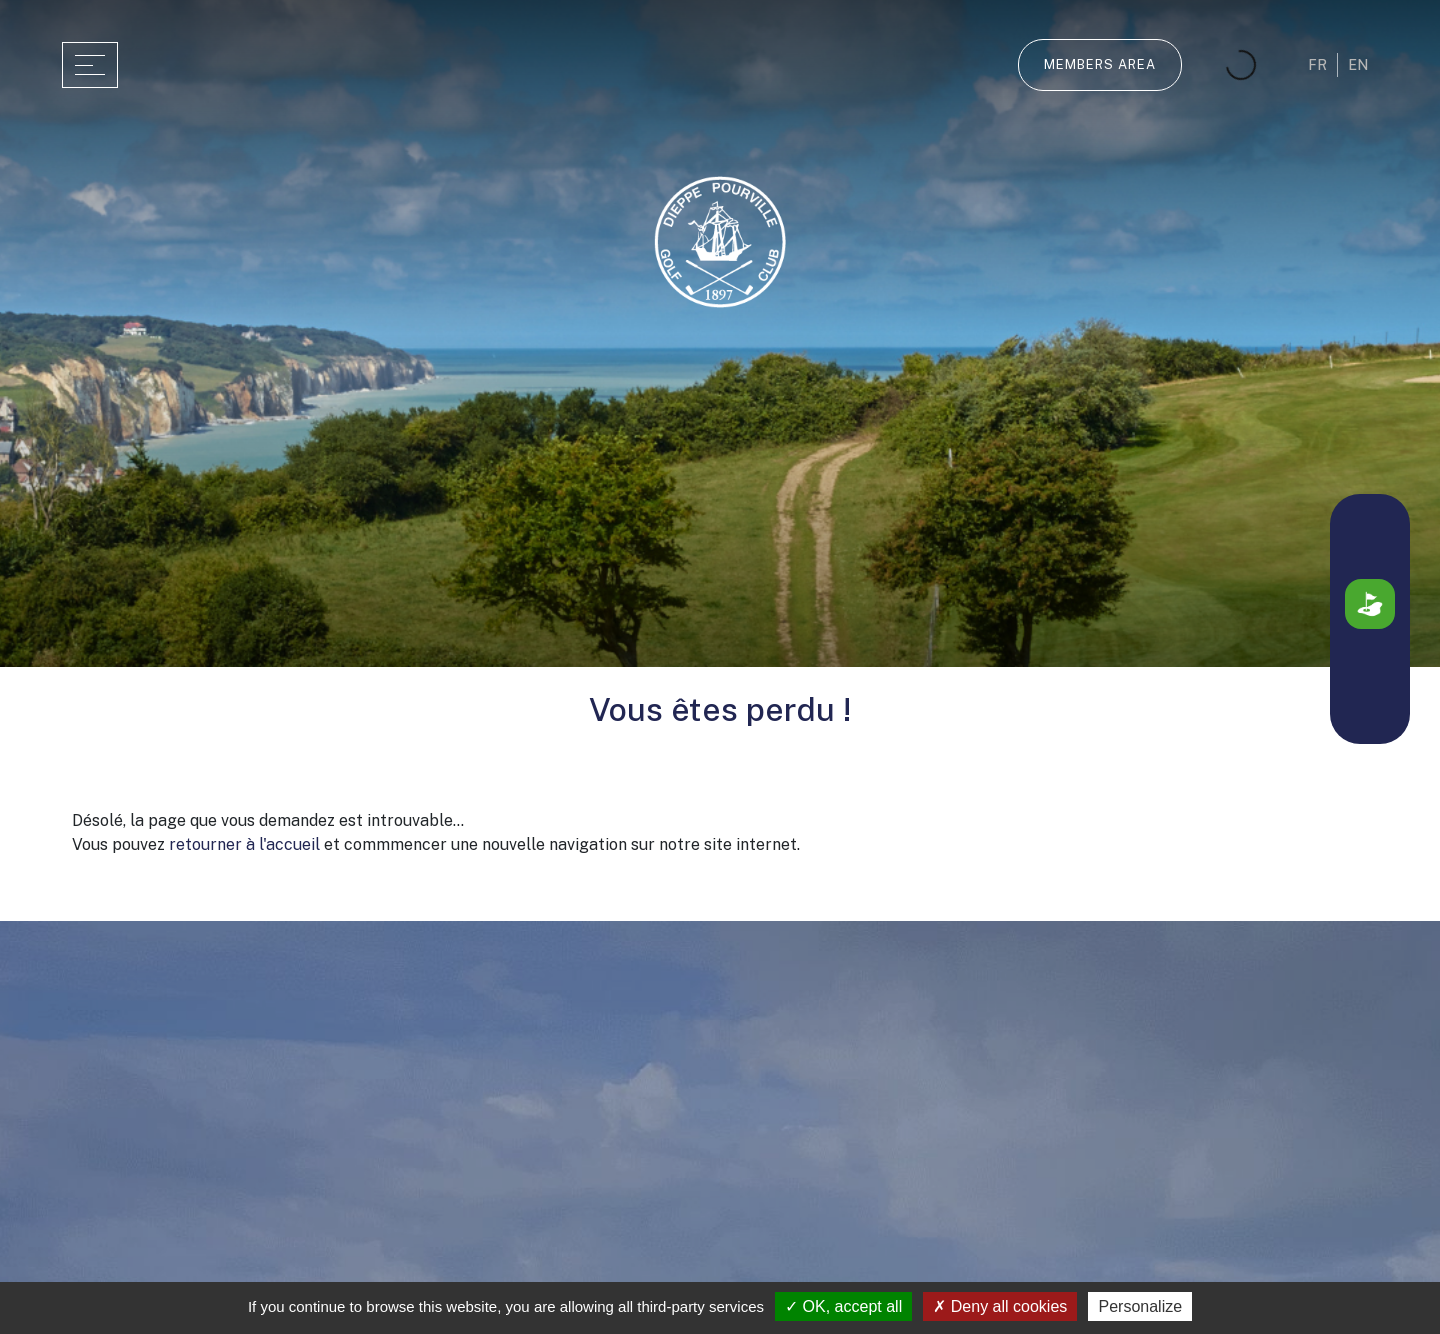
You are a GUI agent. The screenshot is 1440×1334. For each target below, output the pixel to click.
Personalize (1140, 1306)
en (1358, 65)
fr (1317, 65)
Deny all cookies (1000, 1306)
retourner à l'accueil (244, 844)
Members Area (1100, 64)
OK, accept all (843, 1306)
